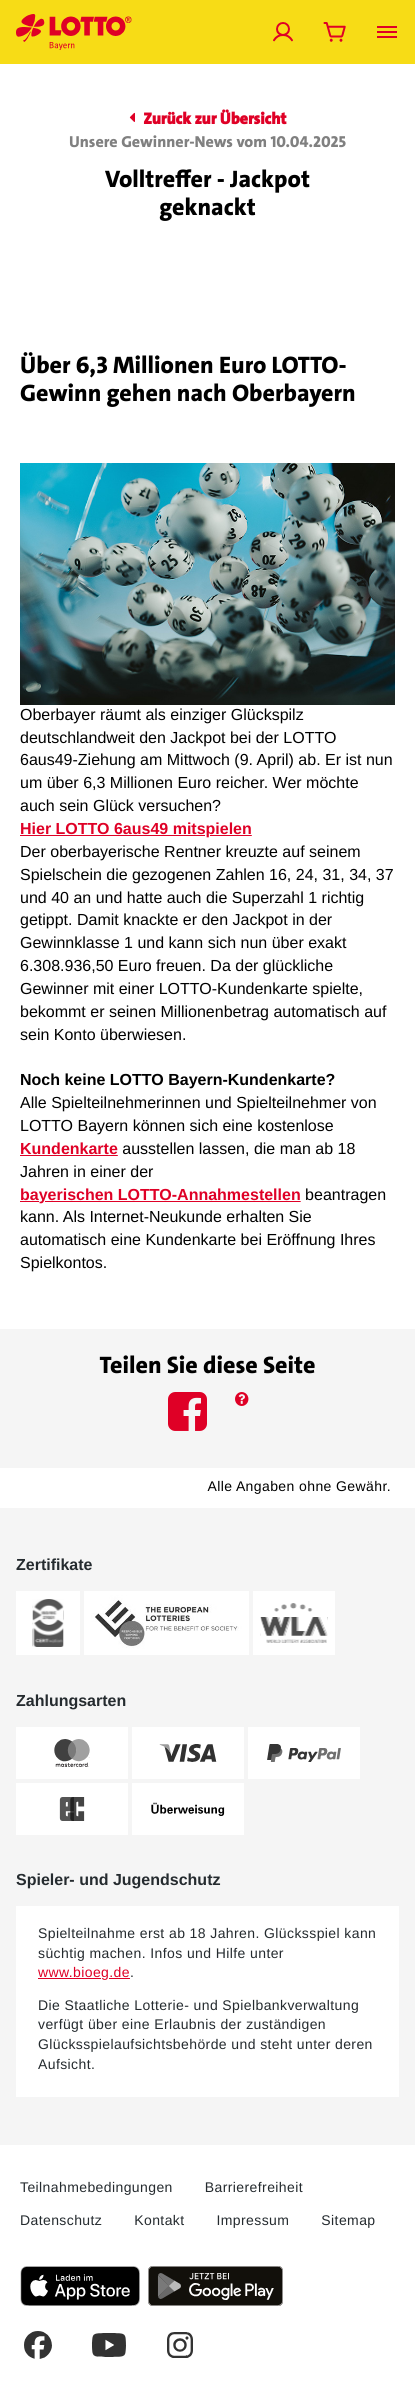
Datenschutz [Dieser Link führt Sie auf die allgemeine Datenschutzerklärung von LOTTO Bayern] (61, 2220)
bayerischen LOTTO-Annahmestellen (160, 1195)
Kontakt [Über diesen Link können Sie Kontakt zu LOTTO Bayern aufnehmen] (159, 2220)
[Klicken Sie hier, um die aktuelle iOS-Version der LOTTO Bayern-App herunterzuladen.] (80, 2286)
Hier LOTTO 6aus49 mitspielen (136, 829)
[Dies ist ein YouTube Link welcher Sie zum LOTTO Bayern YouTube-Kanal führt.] (109, 2345)
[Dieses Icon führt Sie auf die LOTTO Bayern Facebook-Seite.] (190, 1415)
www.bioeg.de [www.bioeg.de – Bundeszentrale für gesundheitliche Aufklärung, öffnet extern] (84, 1972)
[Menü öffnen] (387, 32)
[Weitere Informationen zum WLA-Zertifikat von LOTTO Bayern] (294, 1623)
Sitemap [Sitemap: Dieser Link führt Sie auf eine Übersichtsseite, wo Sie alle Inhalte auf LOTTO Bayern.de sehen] (348, 2220)
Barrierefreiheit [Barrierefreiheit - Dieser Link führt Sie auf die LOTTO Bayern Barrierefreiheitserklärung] (254, 2187)
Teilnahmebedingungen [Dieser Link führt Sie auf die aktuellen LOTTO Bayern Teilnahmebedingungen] (96, 2187)
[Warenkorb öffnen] (335, 32)
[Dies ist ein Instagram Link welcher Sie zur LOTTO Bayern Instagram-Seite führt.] (180, 2345)
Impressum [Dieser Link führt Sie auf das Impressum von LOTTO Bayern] (253, 2220)
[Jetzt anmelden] (283, 32)
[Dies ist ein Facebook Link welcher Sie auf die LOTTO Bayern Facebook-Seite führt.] (38, 2345)
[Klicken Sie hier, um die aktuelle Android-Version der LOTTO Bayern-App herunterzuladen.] (215, 2286)
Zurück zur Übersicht (207, 119)
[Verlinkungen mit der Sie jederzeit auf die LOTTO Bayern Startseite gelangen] (74, 32)
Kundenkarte (69, 1149)
